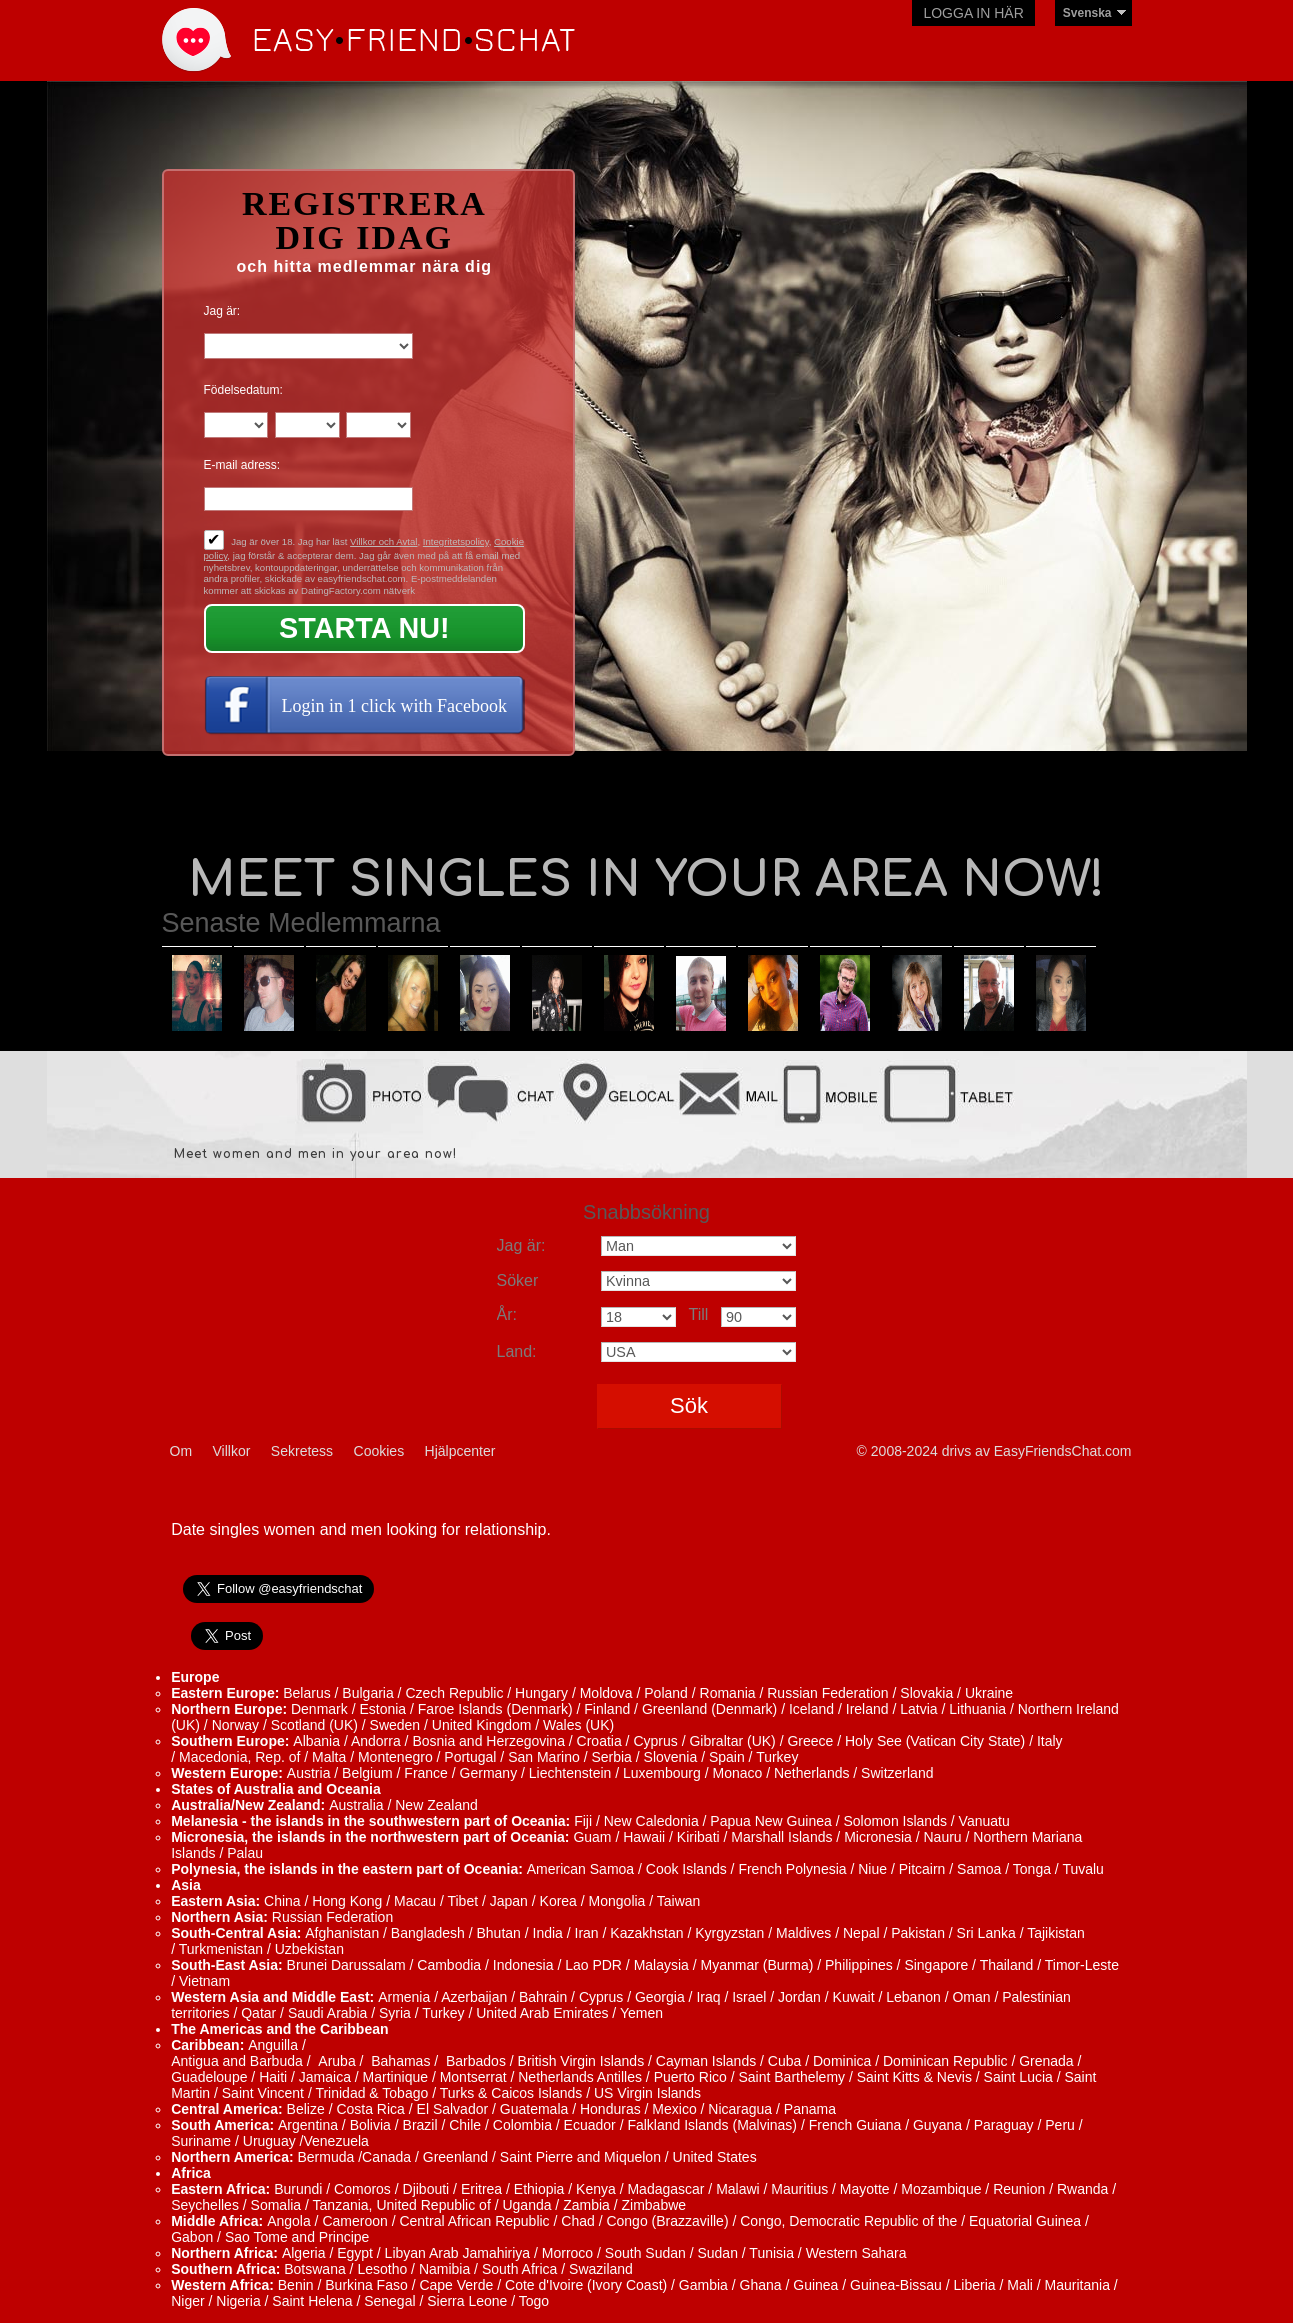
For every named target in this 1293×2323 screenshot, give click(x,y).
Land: (517, 1351)
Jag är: (222, 311)
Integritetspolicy (456, 541)
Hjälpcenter (460, 1451)
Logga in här (973, 13)
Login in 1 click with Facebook (394, 706)
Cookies (379, 1451)
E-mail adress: (242, 465)
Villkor (232, 1451)
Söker (518, 1280)
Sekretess (302, 1451)
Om (181, 1451)
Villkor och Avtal (383, 541)
